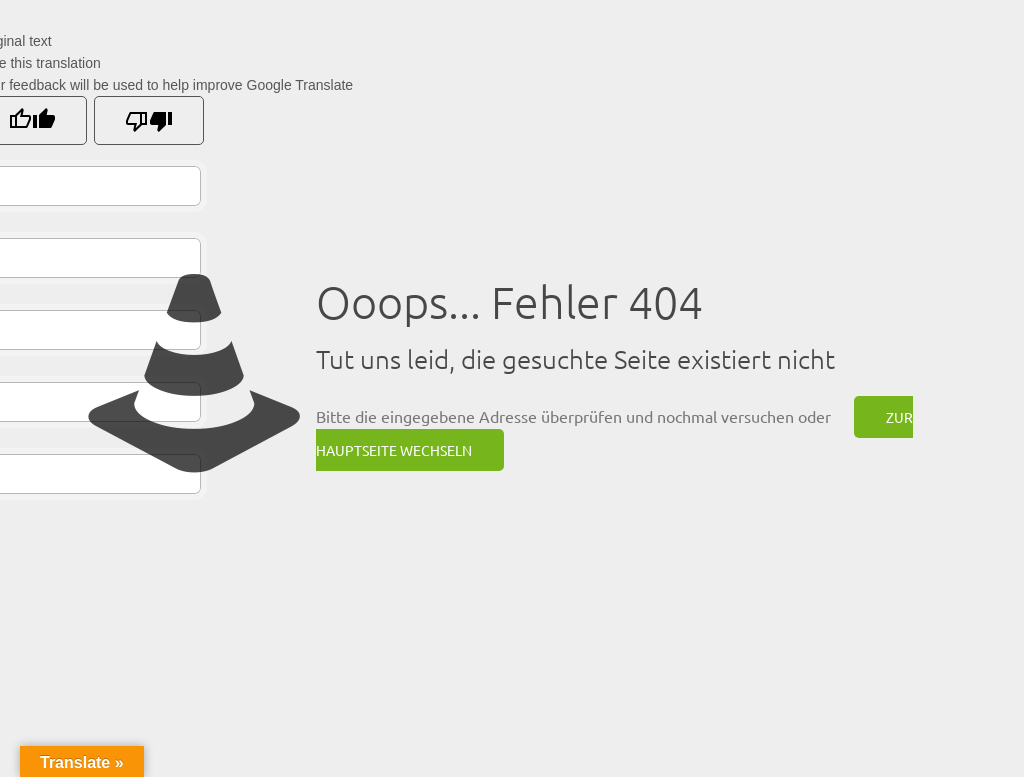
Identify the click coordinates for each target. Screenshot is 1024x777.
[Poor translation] (149, 120)
